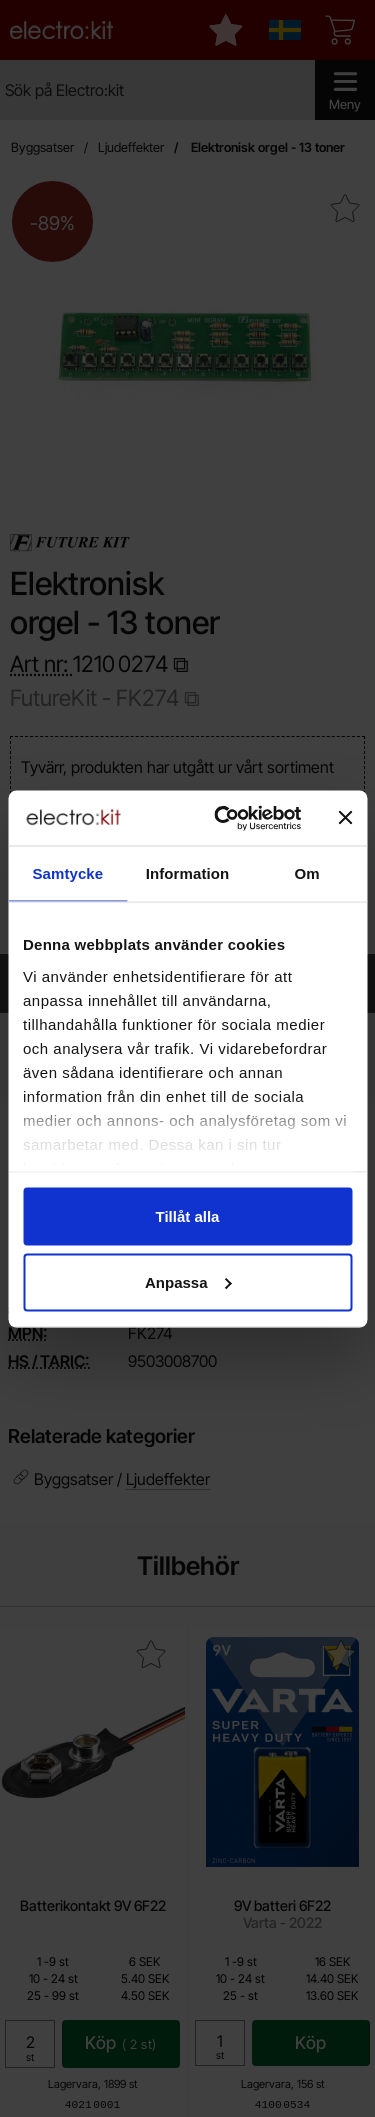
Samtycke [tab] (67, 873)
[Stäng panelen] (345, 818)
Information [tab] (188, 873)
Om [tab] (307, 873)
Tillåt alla (188, 1216)
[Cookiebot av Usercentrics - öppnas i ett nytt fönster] (223, 818)
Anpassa (188, 1281)
